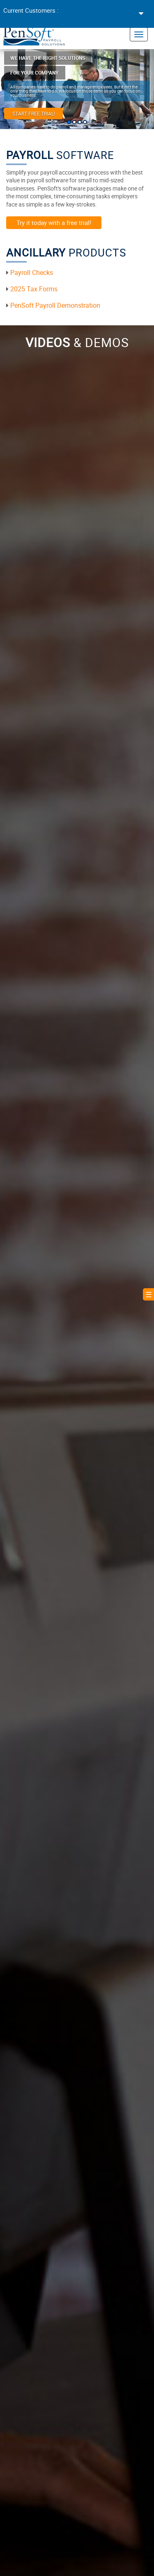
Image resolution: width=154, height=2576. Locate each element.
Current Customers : (31, 10)
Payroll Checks (31, 272)
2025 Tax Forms (33, 288)
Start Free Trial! (33, 113)
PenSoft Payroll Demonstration (55, 305)
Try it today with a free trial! (53, 222)
